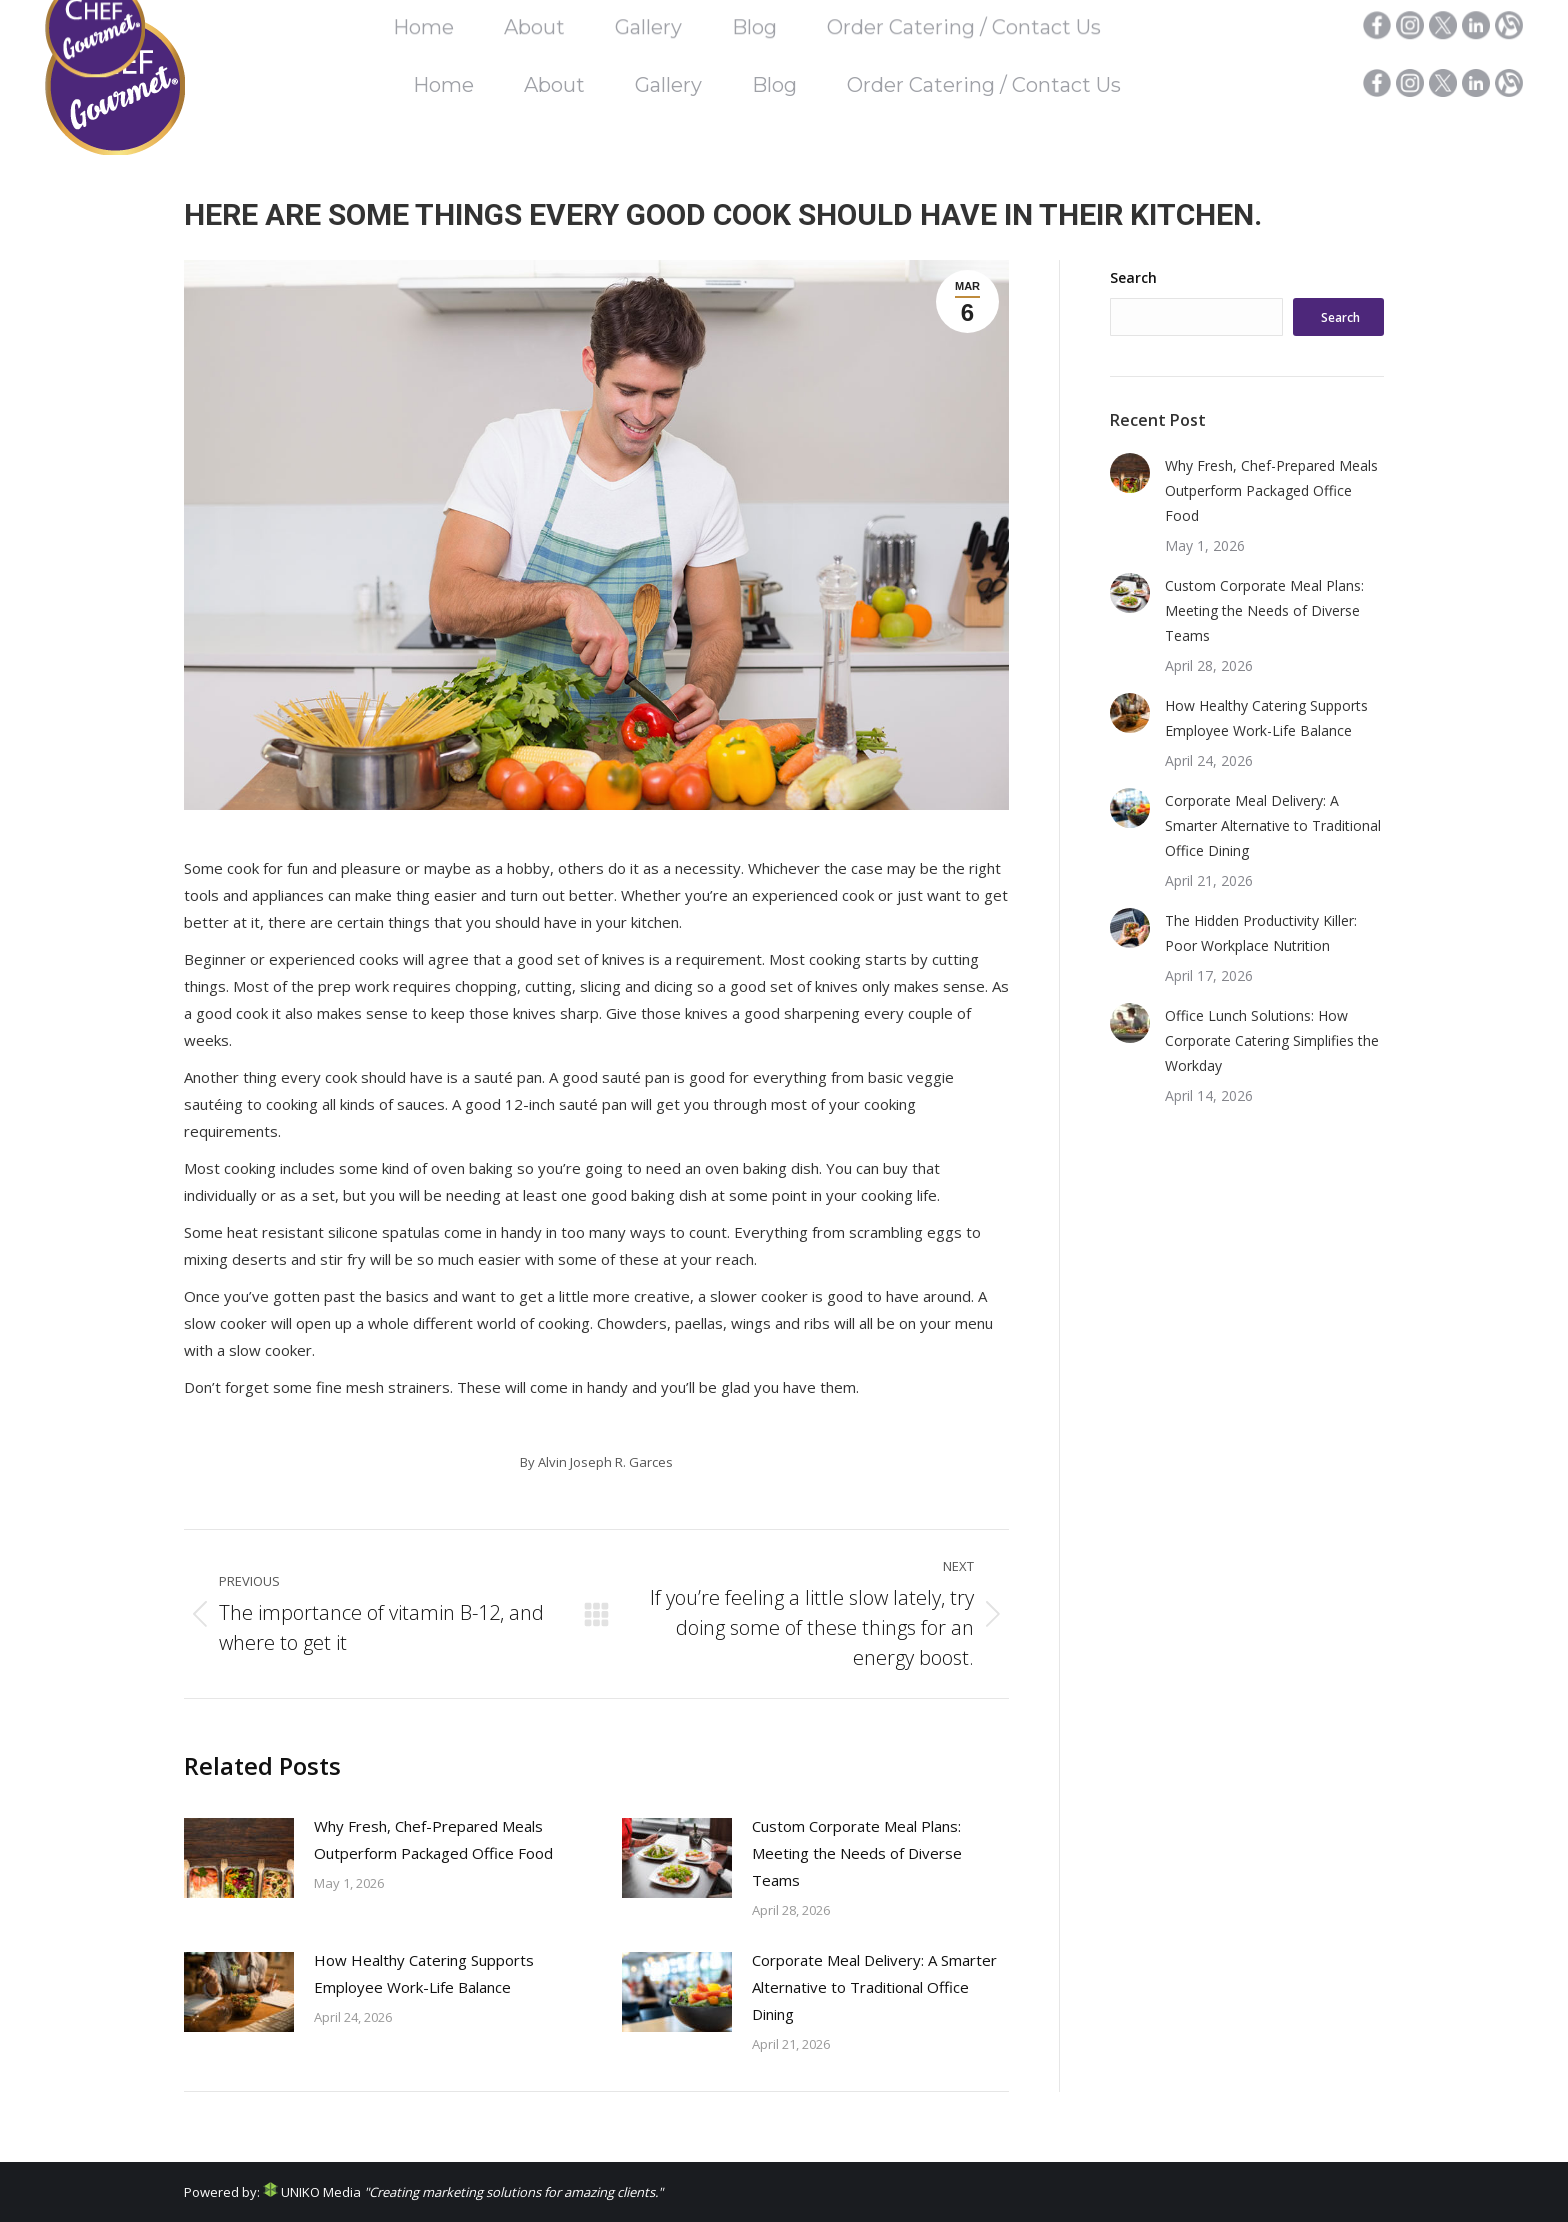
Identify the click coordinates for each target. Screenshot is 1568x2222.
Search (1133, 277)
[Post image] (239, 1858)
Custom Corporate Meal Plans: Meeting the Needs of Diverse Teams (857, 1853)
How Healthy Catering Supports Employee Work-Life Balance (424, 1973)
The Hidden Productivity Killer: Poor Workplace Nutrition (1261, 933)
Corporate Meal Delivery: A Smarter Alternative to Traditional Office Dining (874, 1987)
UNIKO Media (312, 2192)
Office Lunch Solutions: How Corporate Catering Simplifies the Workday (1272, 1040)
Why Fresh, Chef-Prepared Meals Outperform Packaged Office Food (433, 1839)
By (596, 1462)
